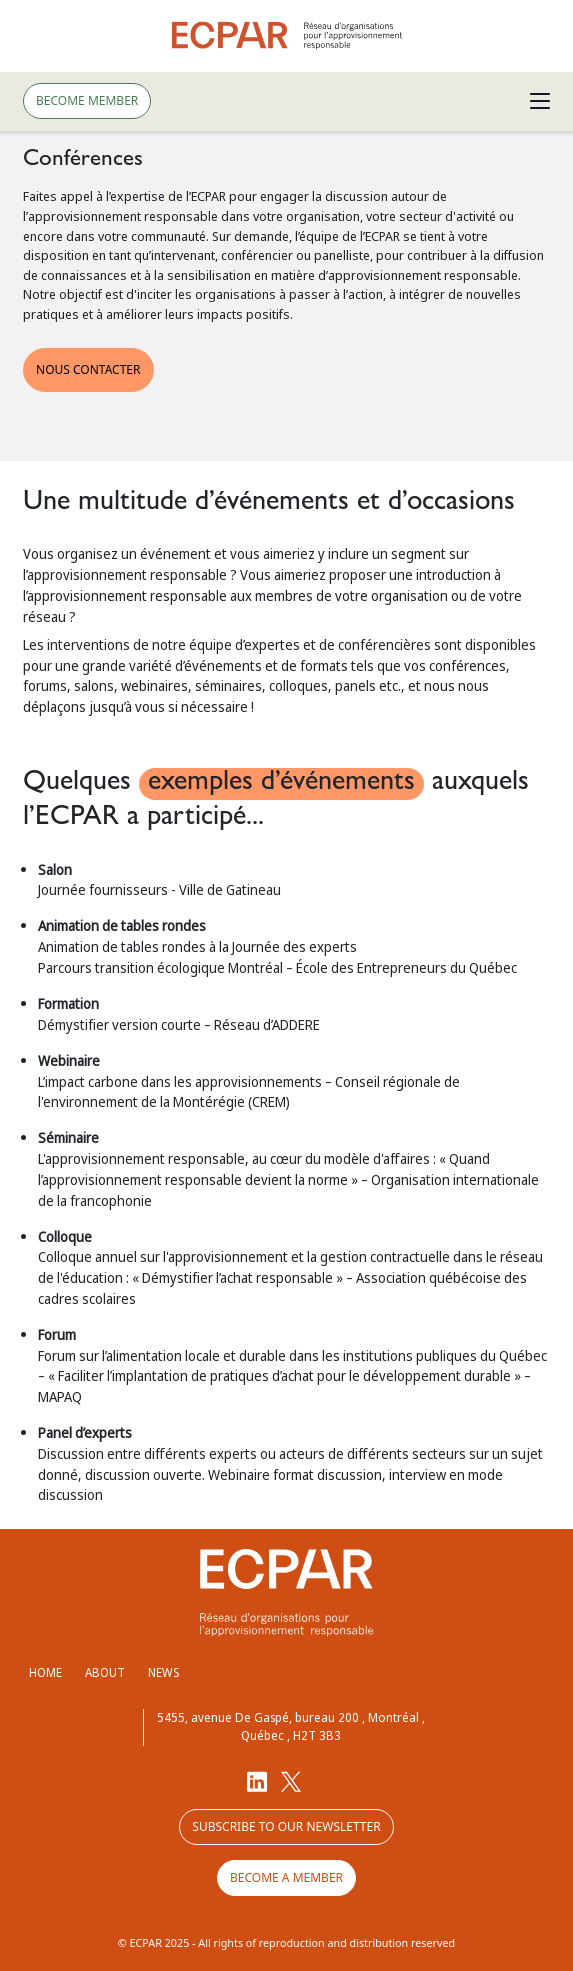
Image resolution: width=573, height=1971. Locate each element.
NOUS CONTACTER (88, 369)
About (105, 1672)
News (163, 1672)
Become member (87, 100)
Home (45, 1672)
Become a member (286, 1877)
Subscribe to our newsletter (286, 1826)
